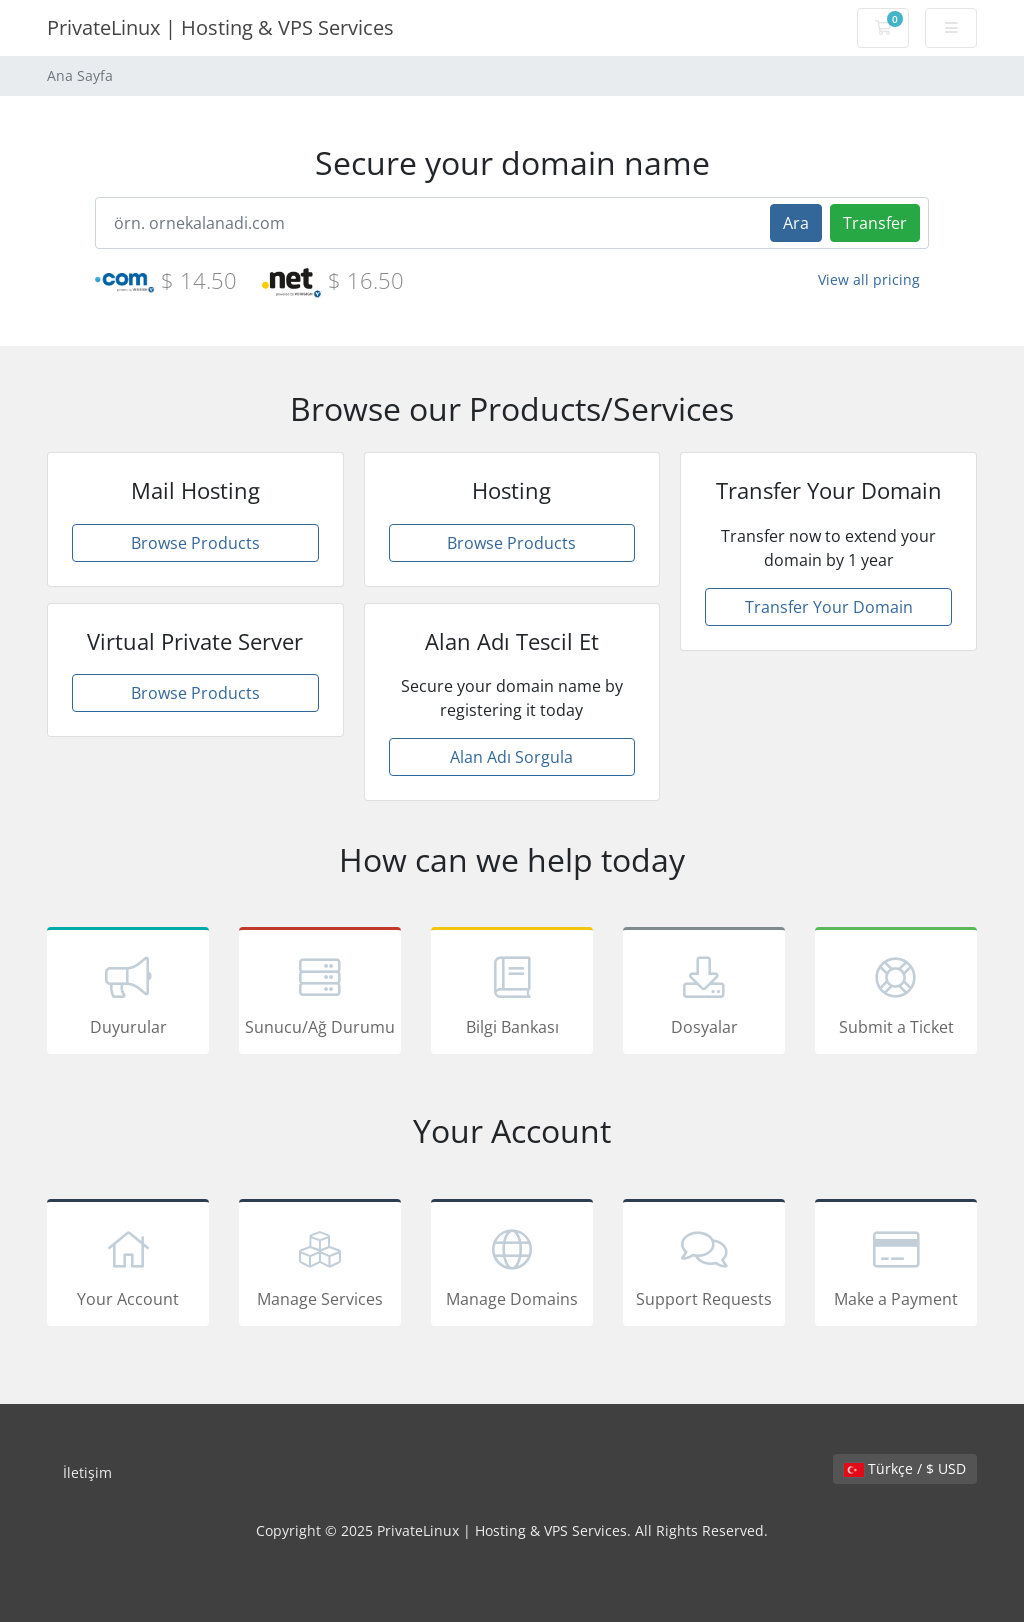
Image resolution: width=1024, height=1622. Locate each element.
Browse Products (195, 543)
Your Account (128, 1266)
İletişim (87, 1472)
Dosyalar (704, 994)
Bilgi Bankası (512, 994)
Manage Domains (512, 1266)
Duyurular (128, 994)
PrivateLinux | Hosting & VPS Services (220, 27)
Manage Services (320, 1266)
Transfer (875, 223)
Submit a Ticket (896, 994)
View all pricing (869, 279)
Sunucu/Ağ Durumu (320, 994)
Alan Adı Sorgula (511, 757)
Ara (796, 223)
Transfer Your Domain (829, 607)
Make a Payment (896, 1266)
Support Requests (704, 1266)
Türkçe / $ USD (905, 1468)
